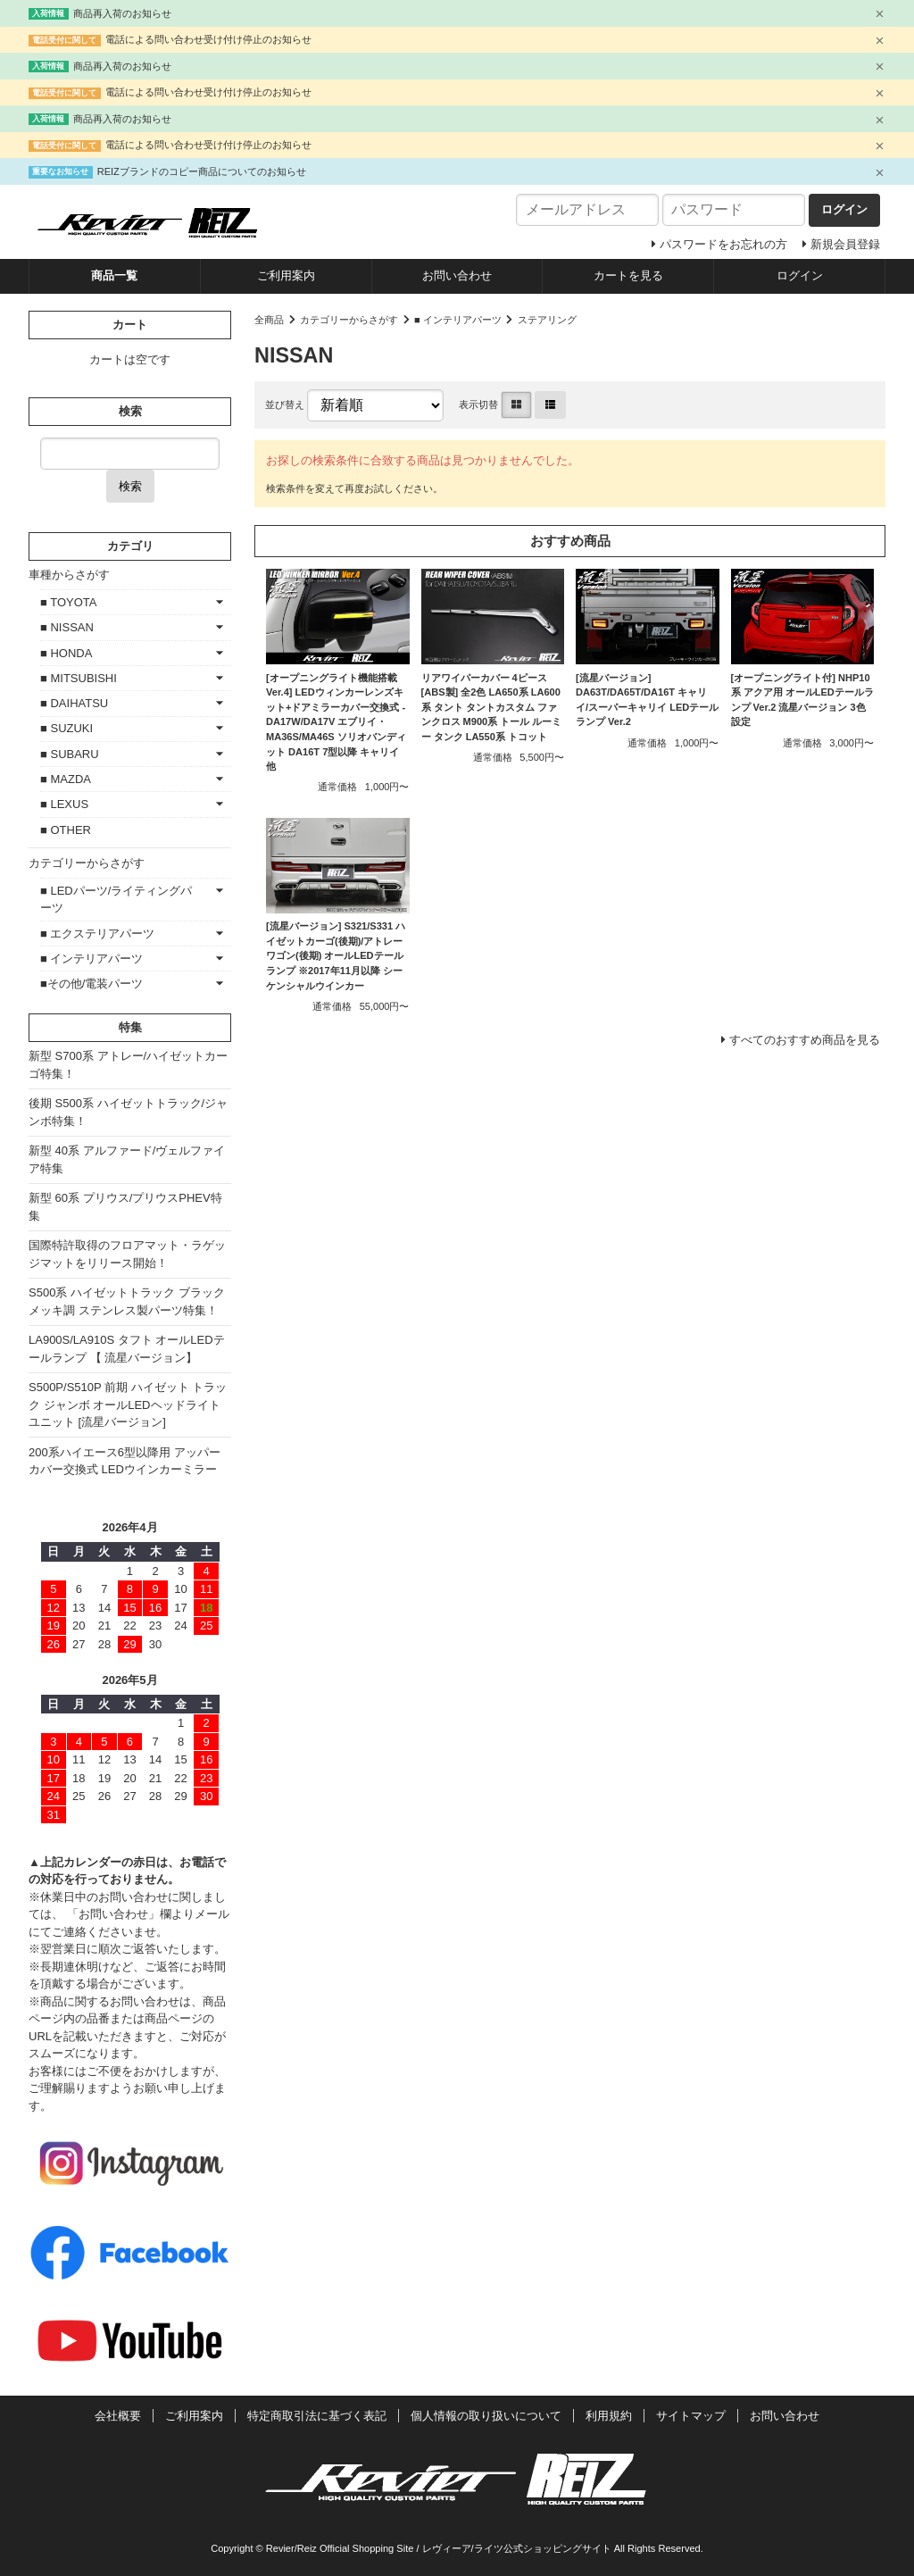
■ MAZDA (65, 779)
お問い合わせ (457, 275)
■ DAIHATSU (74, 703)
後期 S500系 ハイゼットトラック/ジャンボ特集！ (128, 1112)
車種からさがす (69, 574)
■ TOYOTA (68, 602)
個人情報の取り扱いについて (486, 2415)
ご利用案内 (286, 275)
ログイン (800, 275)
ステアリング (547, 319)
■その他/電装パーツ (91, 983)
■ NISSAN (67, 627)
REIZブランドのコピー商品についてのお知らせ (201, 171)
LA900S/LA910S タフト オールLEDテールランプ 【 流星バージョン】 (127, 1348)
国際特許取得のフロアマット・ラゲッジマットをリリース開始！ (127, 1254)
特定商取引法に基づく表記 (316, 2415)
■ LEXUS (64, 804)
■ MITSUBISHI (78, 678)
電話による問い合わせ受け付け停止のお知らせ (208, 39)
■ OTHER (65, 830)
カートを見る (628, 275)
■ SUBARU (69, 754)
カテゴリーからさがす (349, 319)
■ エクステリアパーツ (97, 933)
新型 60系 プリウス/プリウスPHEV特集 (125, 1206)
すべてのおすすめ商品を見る (804, 1039)
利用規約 (609, 2415)
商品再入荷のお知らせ (122, 13)
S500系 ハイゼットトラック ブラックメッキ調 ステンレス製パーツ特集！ (127, 1301)
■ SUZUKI (66, 728)
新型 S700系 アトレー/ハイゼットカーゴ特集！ (128, 1064)
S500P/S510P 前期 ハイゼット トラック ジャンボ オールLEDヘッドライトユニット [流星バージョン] (128, 1404)
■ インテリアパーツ (458, 319)
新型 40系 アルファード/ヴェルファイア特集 (127, 1159)
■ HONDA (66, 653)
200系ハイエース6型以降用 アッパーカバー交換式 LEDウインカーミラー (124, 1461)
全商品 (269, 319)
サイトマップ (691, 2415)
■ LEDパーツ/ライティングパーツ (116, 899)
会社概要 (118, 2415)
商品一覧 (114, 275)
